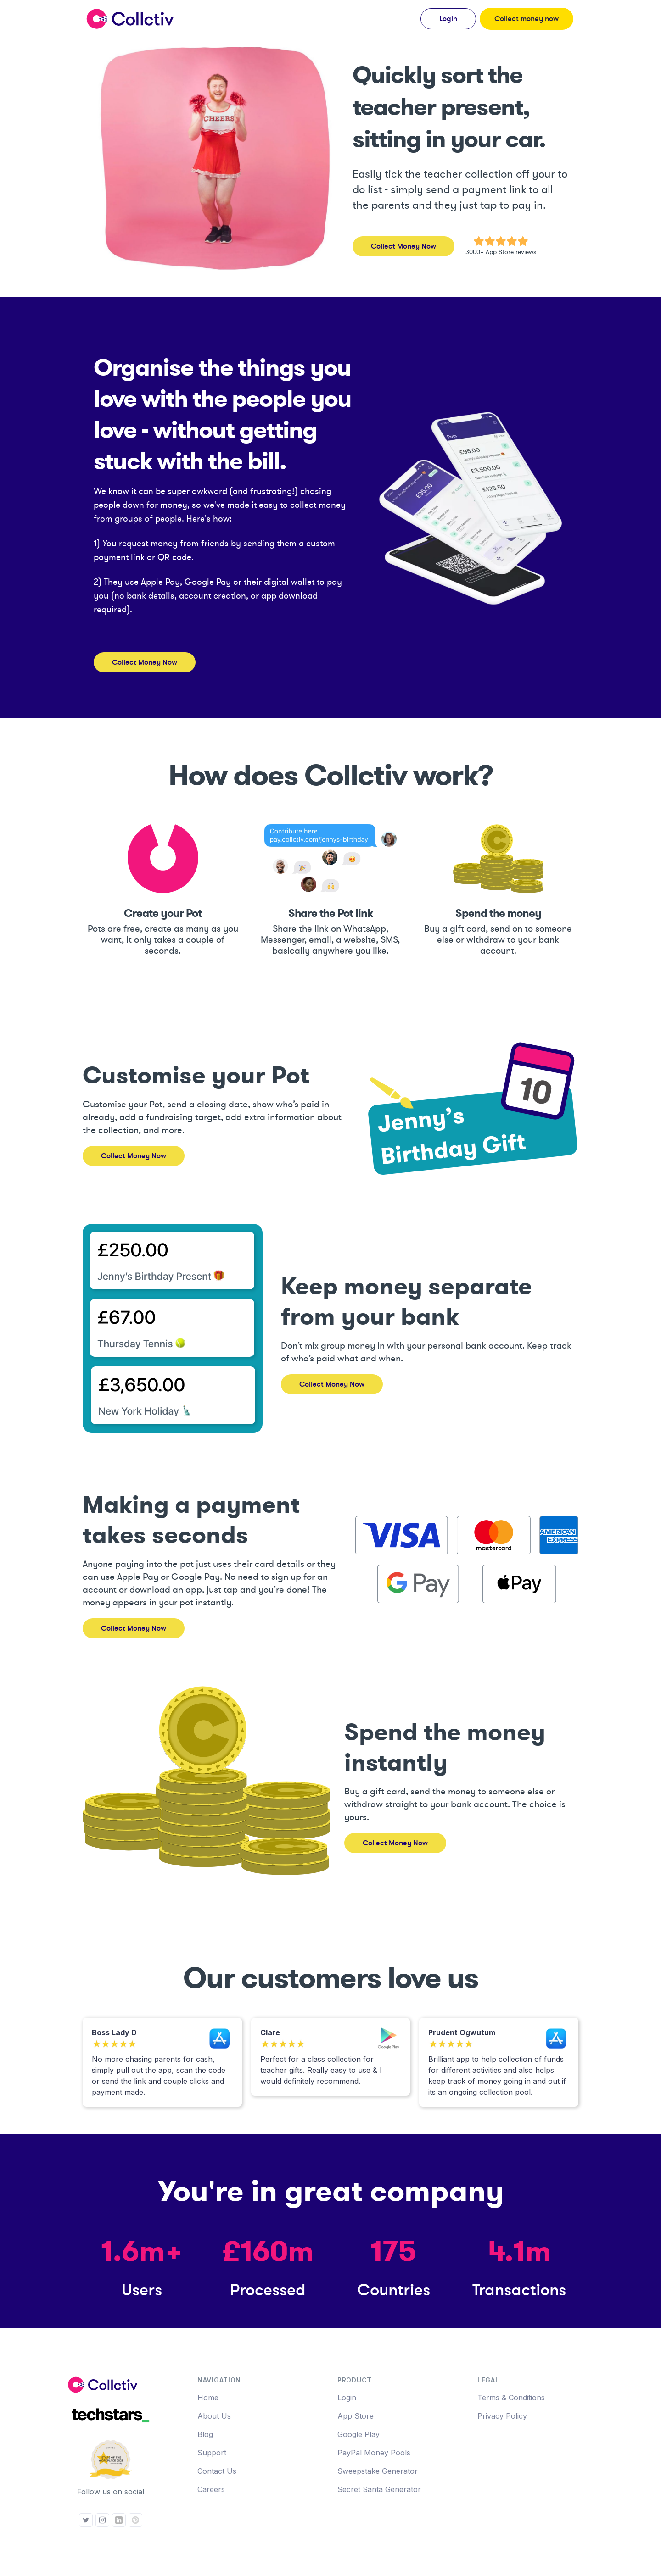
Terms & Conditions (511, 2397)
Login (346, 2397)
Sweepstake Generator (377, 2471)
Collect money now (526, 19)
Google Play (358, 2434)
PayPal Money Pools (373, 2452)
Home (207, 2397)
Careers (211, 2489)
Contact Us (216, 2471)
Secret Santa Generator (379, 2489)
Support (211, 2452)
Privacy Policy (502, 2416)
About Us (214, 2416)
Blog (205, 2434)
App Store (355, 2416)
